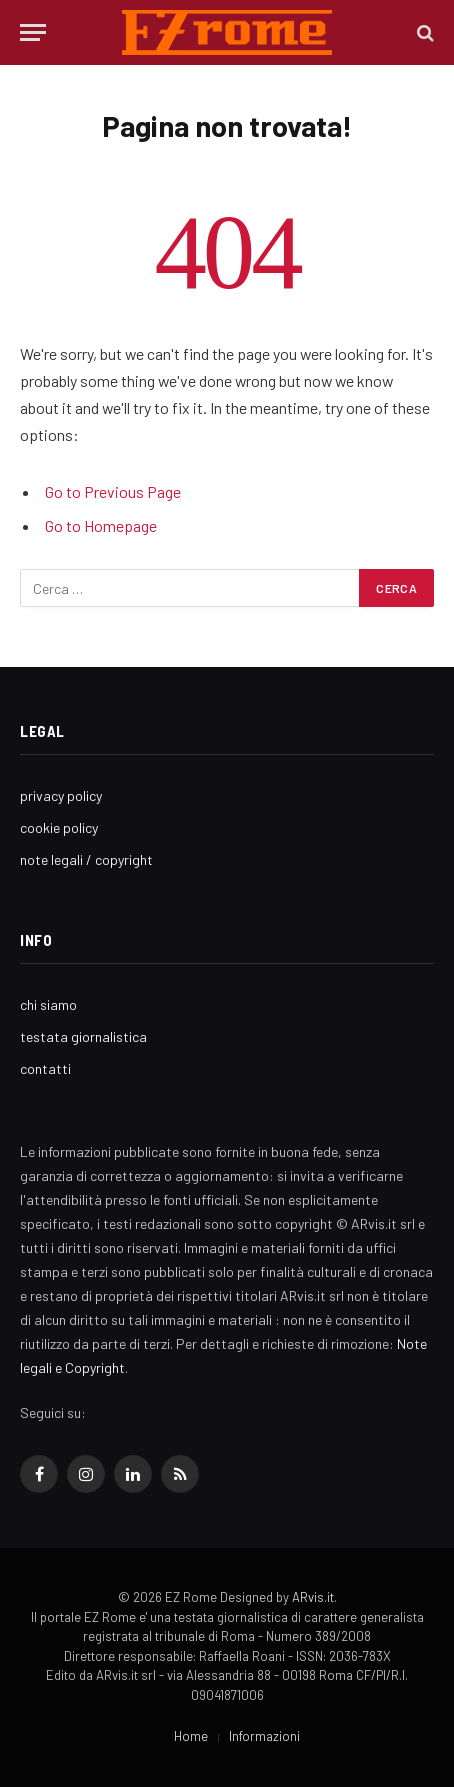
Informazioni (264, 1736)
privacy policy (61, 795)
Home (191, 1736)
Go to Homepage (101, 525)
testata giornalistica (83, 1036)
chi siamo (48, 1004)
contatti (45, 1068)
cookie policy (59, 827)
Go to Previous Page (113, 491)
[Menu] (33, 32)
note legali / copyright (86, 859)
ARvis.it (313, 1597)
